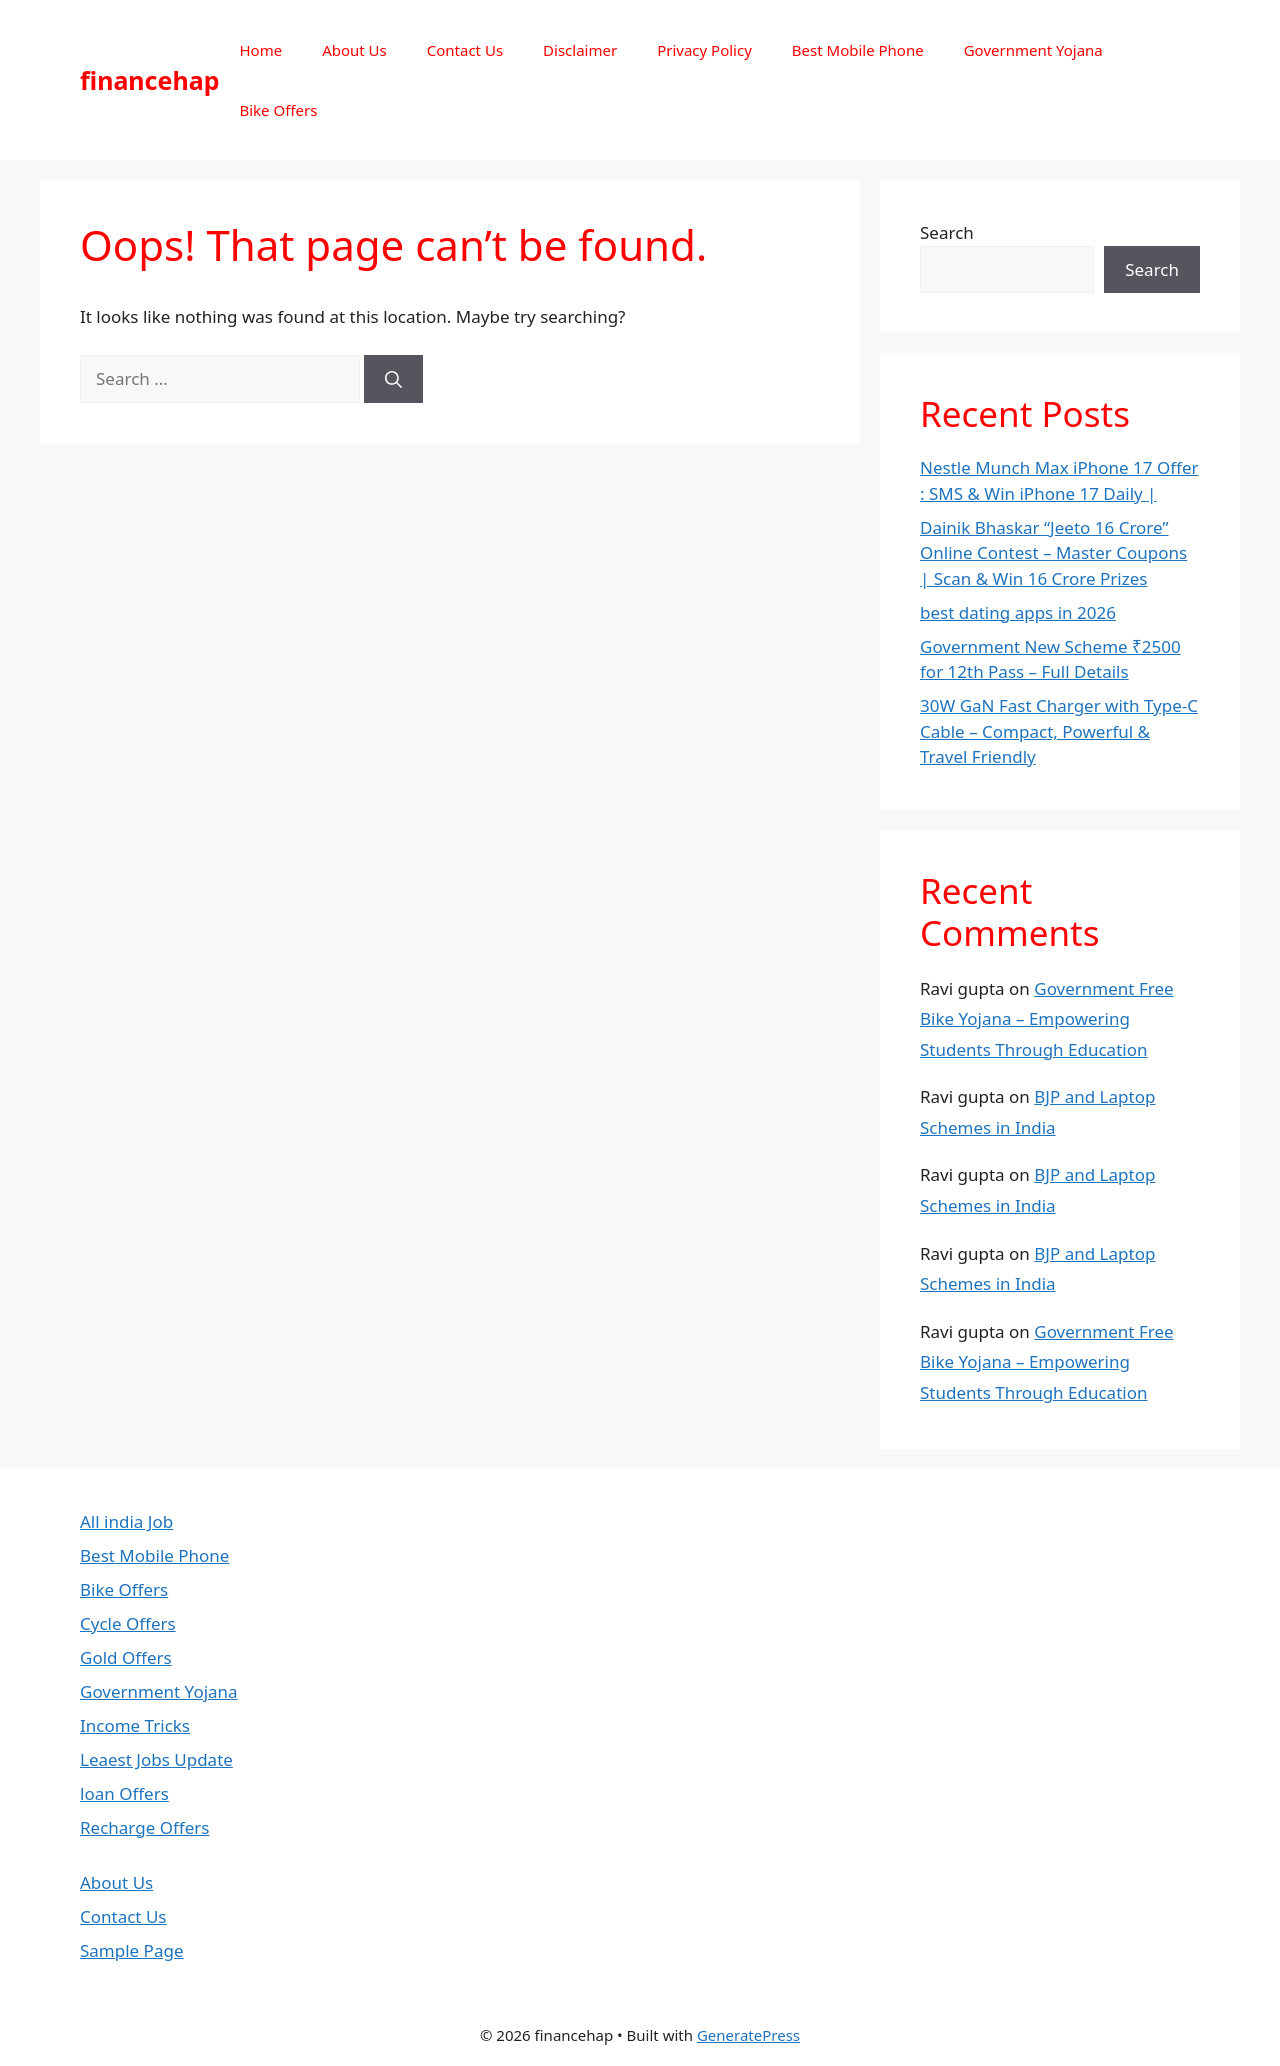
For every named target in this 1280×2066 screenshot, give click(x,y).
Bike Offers (278, 110)
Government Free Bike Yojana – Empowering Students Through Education (1047, 1019)
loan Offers (124, 1793)
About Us (354, 50)
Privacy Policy (704, 50)
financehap (149, 80)
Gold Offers (126, 1657)
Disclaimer (580, 50)
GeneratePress (748, 2035)
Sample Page (131, 1950)
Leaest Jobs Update (156, 1759)
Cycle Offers (128, 1623)
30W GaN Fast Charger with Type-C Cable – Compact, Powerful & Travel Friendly (1059, 731)
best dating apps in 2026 (1018, 612)
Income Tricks (135, 1725)
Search (947, 232)
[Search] (393, 379)
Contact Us (465, 50)
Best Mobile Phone (858, 50)
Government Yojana (1033, 50)
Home (260, 50)
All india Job (126, 1521)
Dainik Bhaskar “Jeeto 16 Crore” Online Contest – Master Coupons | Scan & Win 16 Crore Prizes (1053, 553)
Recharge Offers (144, 1827)
